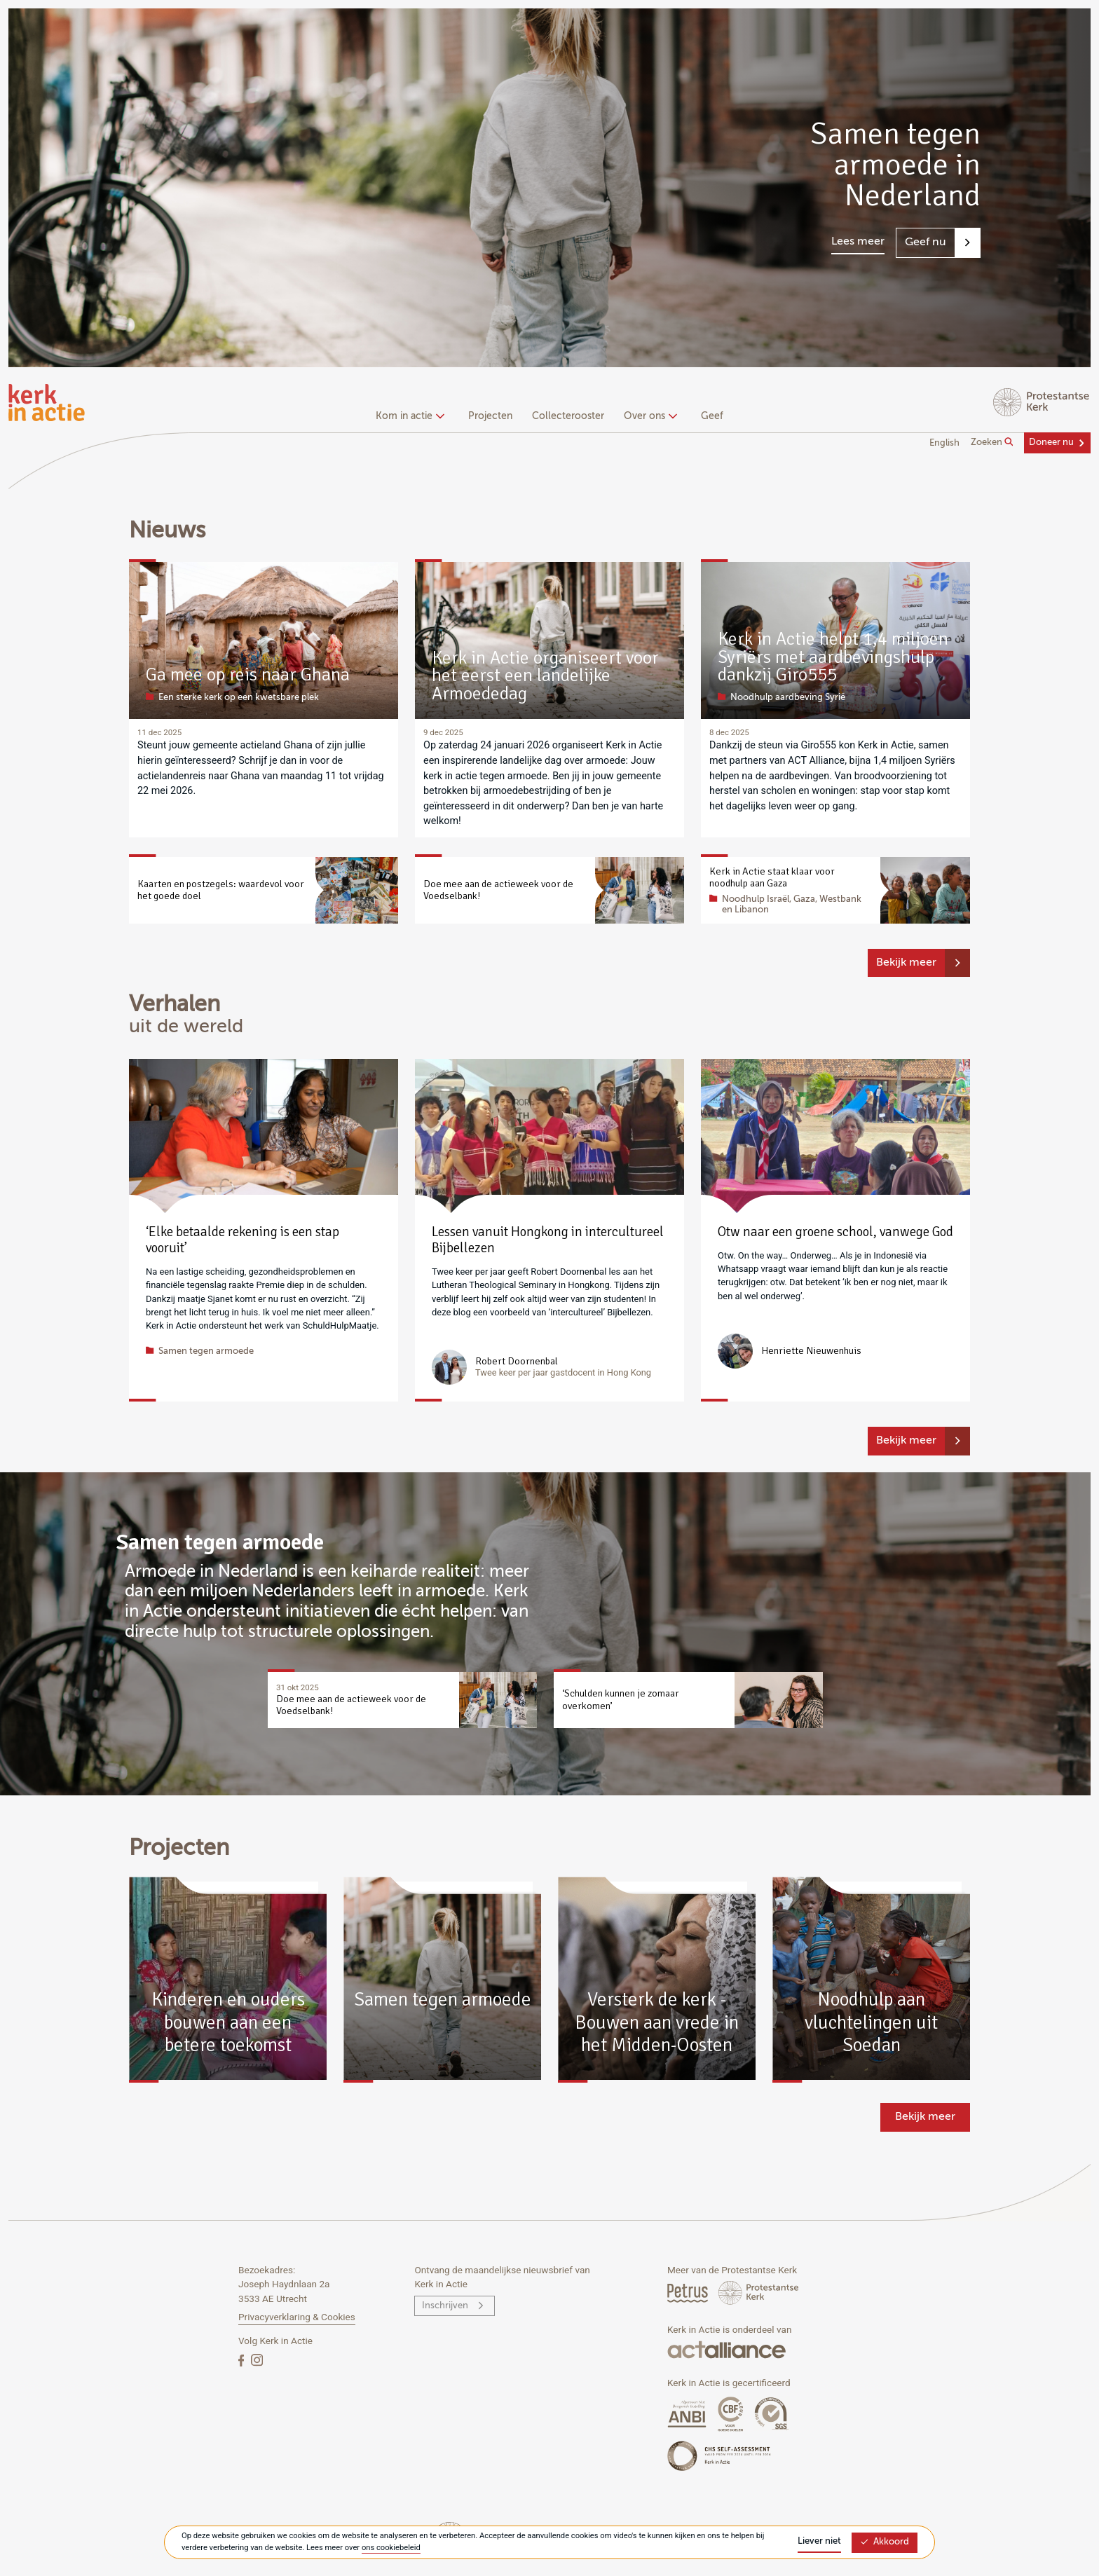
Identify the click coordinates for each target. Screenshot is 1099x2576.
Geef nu (925, 242)
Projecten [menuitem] (490, 416)
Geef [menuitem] (712, 416)
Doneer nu (1051, 442)
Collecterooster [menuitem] (568, 416)
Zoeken (992, 442)
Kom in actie (408, 416)
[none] (412, 417)
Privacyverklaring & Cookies (296, 2316)
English (944, 443)
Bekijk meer (906, 962)
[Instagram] (257, 2360)
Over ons (649, 416)
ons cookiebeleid (391, 2547)
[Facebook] (242, 2360)
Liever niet (819, 2541)
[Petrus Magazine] (688, 2292)
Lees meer (858, 241)
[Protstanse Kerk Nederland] (758, 2292)
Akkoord (884, 2542)
